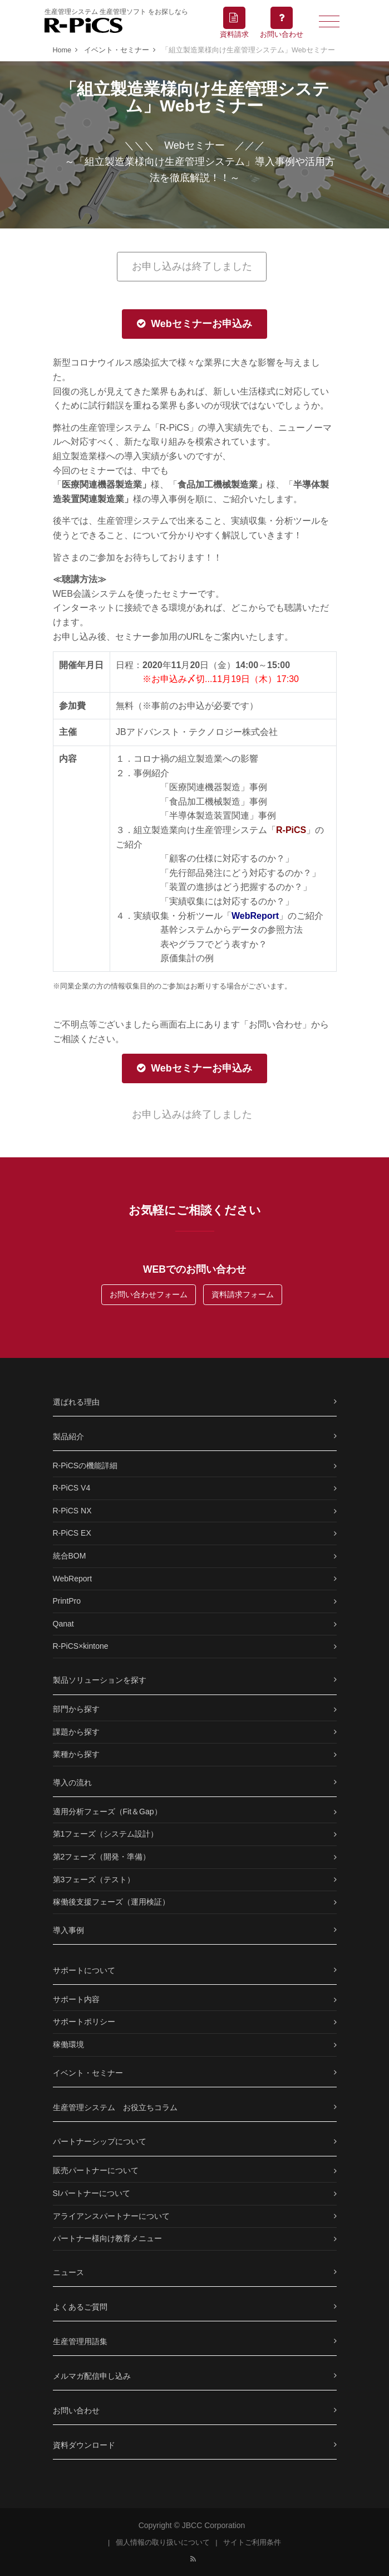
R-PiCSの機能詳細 (85, 1465)
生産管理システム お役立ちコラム (115, 2107)
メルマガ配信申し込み (92, 2376)
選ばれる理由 (76, 1401)
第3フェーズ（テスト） (94, 1879)
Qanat (63, 1623)
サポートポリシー (84, 2021)
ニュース (68, 2272)
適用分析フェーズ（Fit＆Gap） (107, 1811)
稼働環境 (68, 2044)
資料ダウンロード (84, 2445)
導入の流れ (72, 1782)
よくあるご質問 (80, 2306)
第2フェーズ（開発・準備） (102, 1856)
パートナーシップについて (99, 2141)
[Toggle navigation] (329, 21)
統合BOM (69, 1555)
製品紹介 (68, 1436)
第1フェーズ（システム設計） (106, 1833)
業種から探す (76, 1754)
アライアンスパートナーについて (111, 2216)
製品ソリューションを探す (99, 1680)
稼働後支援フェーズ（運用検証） (111, 1901)
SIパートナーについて (91, 2193)
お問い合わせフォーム (149, 1294)
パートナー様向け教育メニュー (107, 2238)
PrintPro (67, 1600)
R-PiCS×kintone (81, 1646)
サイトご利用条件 (252, 2542)
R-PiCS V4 (72, 1487)
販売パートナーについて (96, 2170)
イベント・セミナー (88, 2072)
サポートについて (84, 1970)
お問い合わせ (76, 2410)
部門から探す (76, 1709)
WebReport (72, 1578)
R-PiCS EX (72, 1532)
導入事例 (68, 1930)
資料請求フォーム (242, 1294)
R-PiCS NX (72, 1510)
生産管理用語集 (80, 2341)
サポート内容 (76, 1999)
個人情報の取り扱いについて (163, 2542)
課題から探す (76, 1731)
